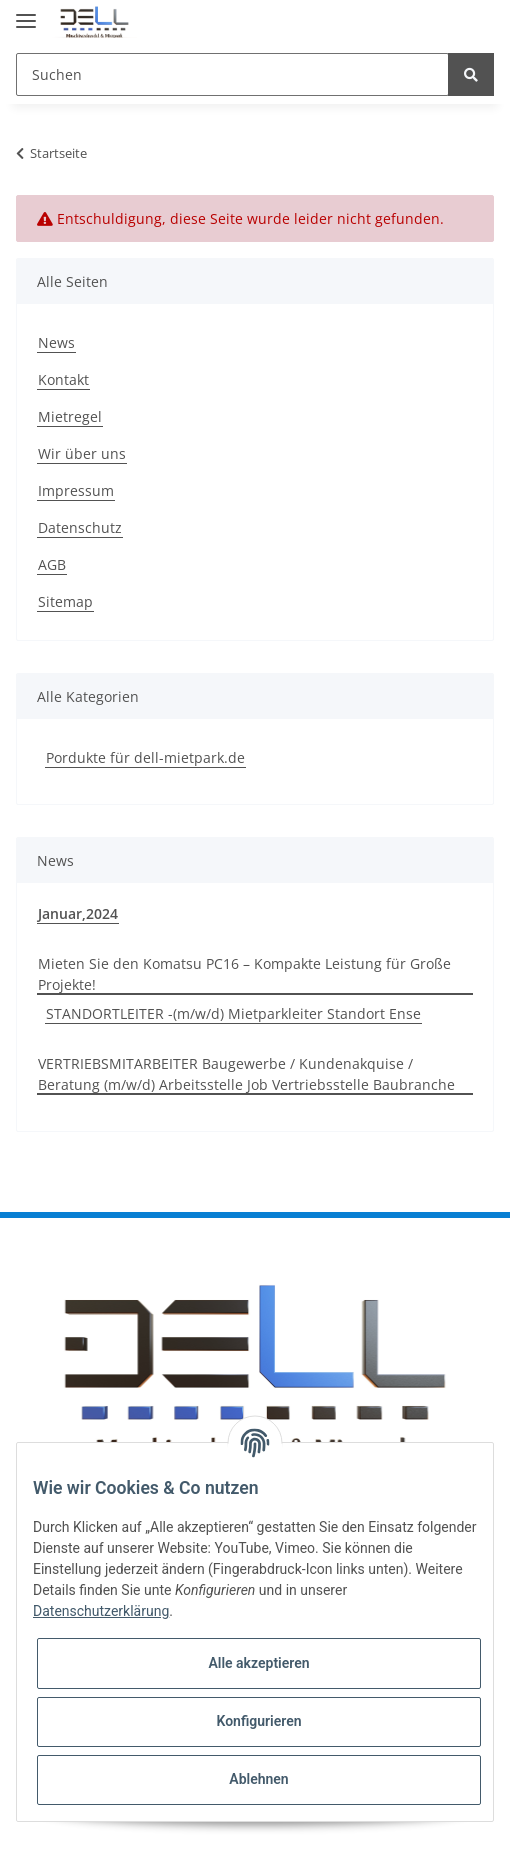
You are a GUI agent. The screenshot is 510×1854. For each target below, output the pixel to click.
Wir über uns (82, 453)
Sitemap (65, 601)
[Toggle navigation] (26, 12)
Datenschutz (80, 527)
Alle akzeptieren (258, 1663)
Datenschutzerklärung (101, 1611)
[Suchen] (232, 74)
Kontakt (63, 379)
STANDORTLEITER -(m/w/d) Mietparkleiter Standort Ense (233, 1013)
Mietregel (70, 416)
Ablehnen (258, 1779)
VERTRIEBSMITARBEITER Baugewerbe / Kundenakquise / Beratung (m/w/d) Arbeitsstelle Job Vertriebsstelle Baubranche (246, 1074)
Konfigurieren (258, 1721)
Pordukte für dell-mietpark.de (145, 757)
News (56, 342)
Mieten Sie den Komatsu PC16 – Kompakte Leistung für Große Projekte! (244, 974)
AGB (52, 564)
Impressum (76, 490)
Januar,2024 (78, 913)
